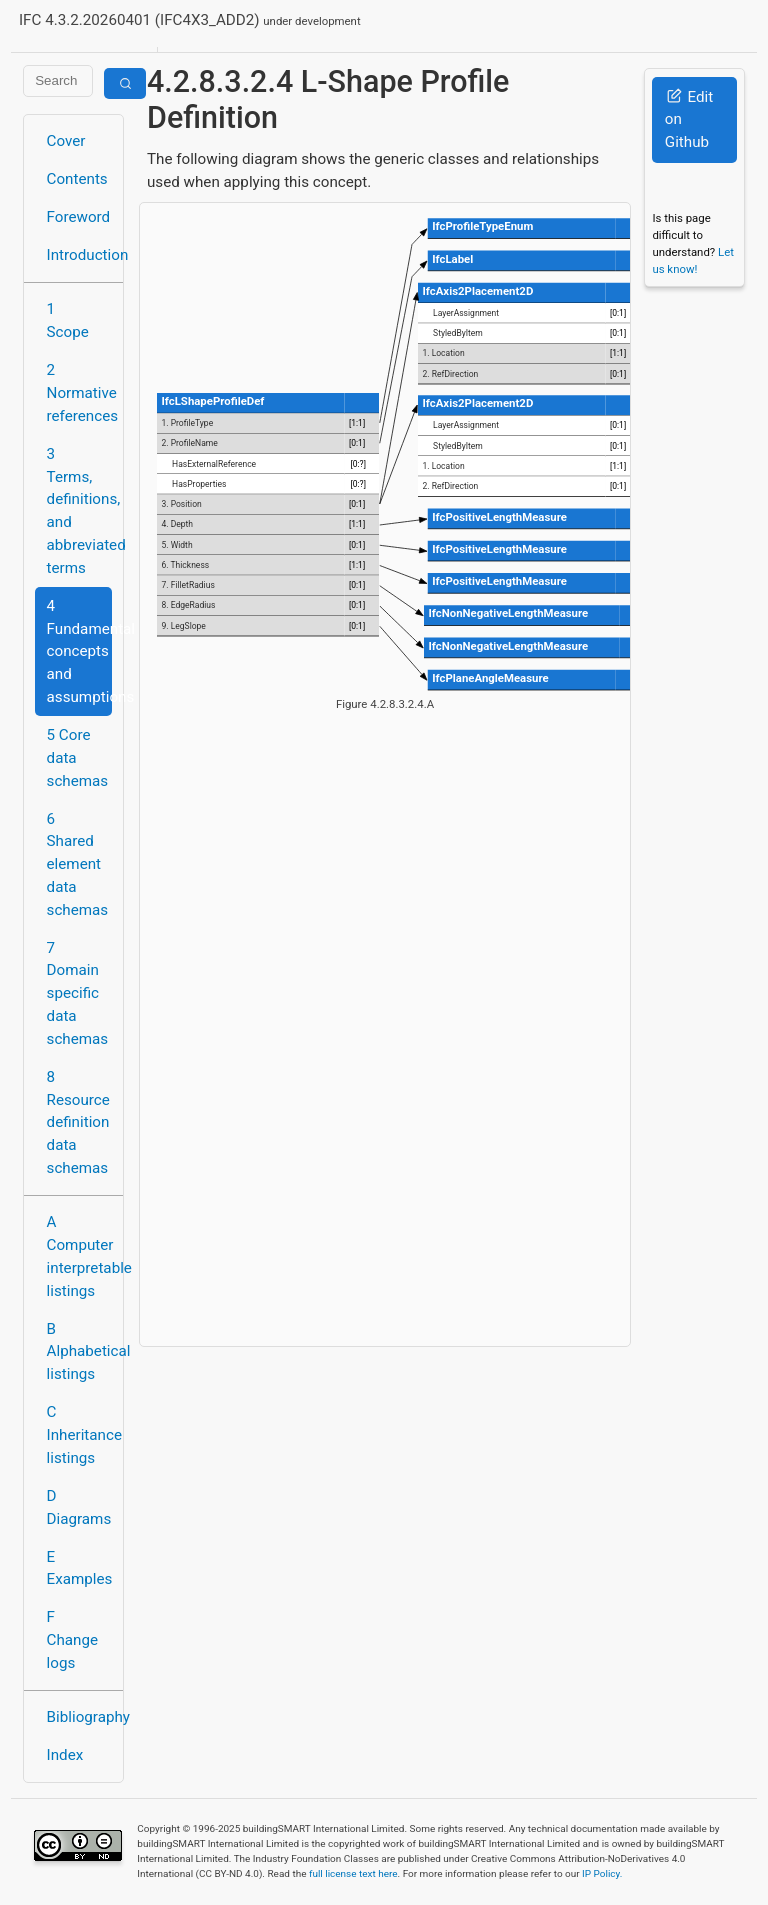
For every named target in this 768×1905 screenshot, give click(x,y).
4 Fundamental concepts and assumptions (79, 651)
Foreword (79, 217)
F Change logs (72, 1640)
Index (65, 1755)
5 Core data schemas (78, 758)
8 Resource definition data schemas (78, 1122)
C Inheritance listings (79, 1435)
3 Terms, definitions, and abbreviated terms (79, 511)
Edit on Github (689, 120)
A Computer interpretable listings (79, 1256)
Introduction (79, 255)
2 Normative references (79, 393)
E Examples (79, 1568)
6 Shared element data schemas (78, 864)
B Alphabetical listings (79, 1352)
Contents (77, 179)
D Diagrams (79, 1507)
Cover (66, 141)
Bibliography (79, 1717)
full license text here (353, 1873)
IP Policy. (602, 1873)
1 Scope (68, 320)
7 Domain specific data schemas (78, 993)
